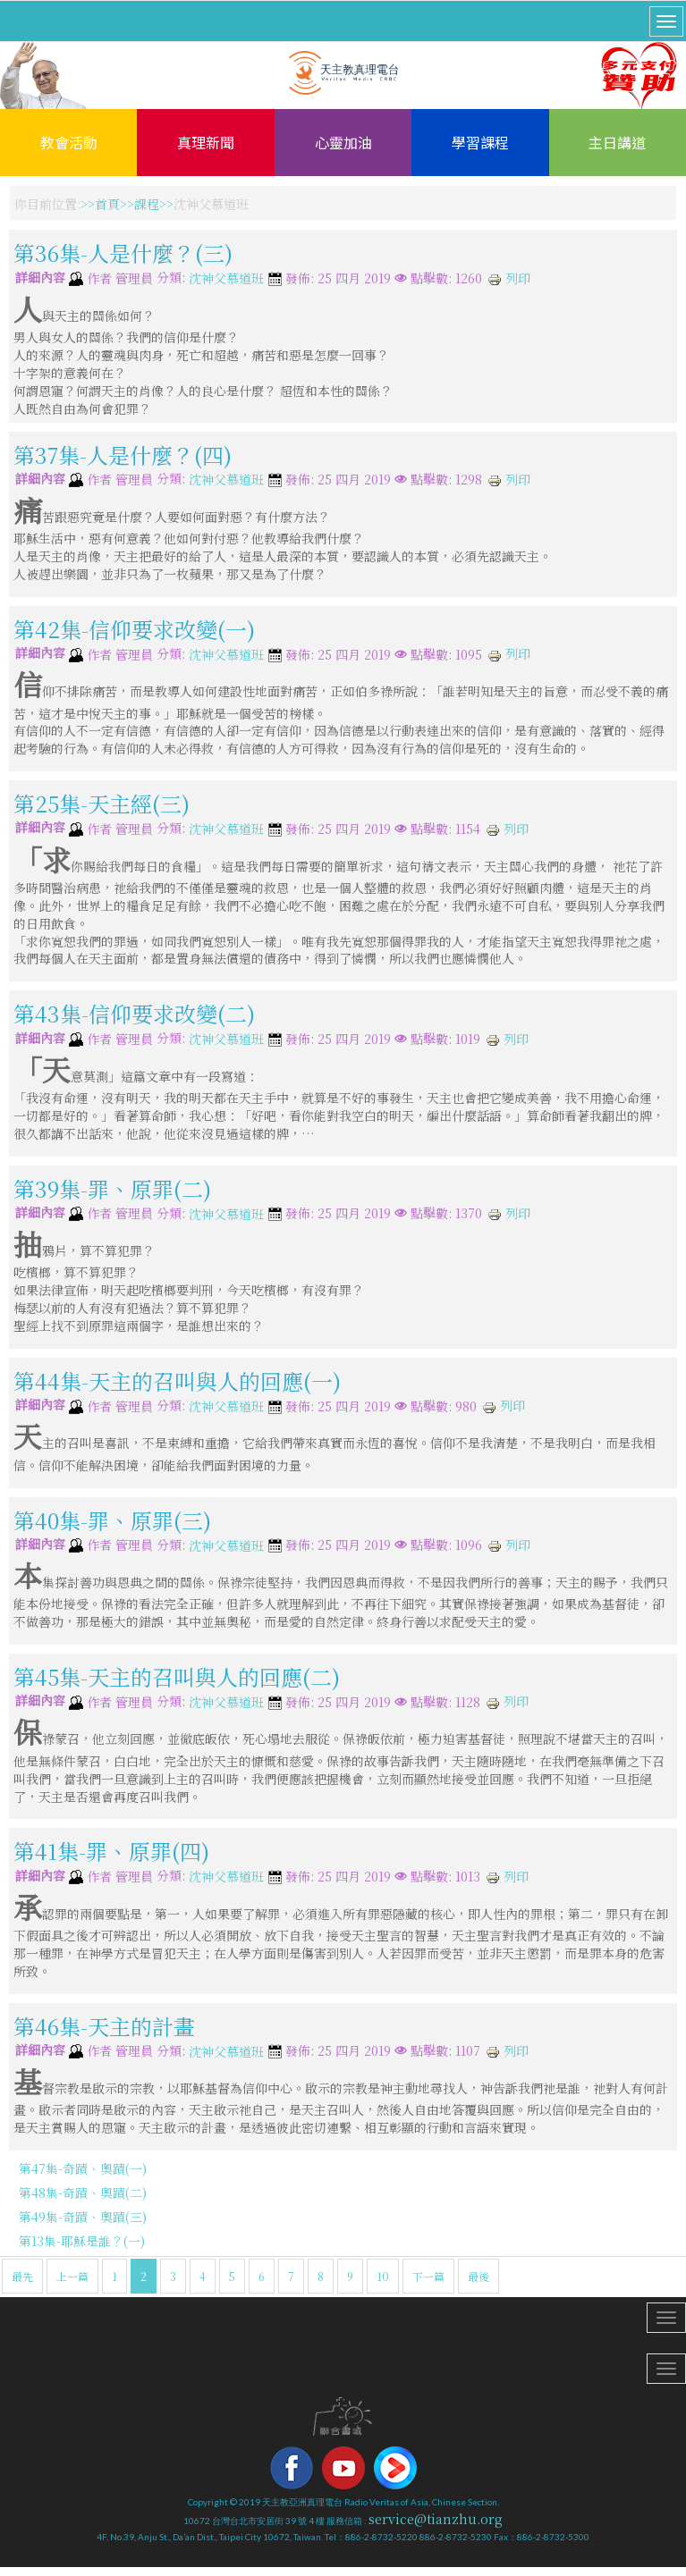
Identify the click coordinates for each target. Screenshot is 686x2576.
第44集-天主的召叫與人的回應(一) (177, 1380)
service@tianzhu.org (435, 2519)
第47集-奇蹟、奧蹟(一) (83, 2168)
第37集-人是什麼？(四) (122, 453)
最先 (22, 2276)
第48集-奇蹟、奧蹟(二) (83, 2192)
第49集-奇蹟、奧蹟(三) (83, 2217)
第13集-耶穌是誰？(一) (82, 2241)
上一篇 (72, 2276)
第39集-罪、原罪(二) (112, 1187)
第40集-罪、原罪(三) (112, 1519)
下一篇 (428, 2276)
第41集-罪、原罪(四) (111, 1850)
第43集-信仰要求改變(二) (134, 1013)
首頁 (107, 204)
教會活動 (68, 142)
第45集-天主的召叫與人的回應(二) (176, 1676)
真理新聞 (205, 142)
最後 (478, 2276)
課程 (146, 204)
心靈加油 (343, 142)
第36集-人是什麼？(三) (123, 252)
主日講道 (617, 142)
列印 (508, 278)
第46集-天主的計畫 (104, 2025)
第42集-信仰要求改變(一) (134, 628)
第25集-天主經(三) (101, 803)
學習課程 (480, 142)
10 (383, 2276)
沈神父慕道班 (226, 279)
